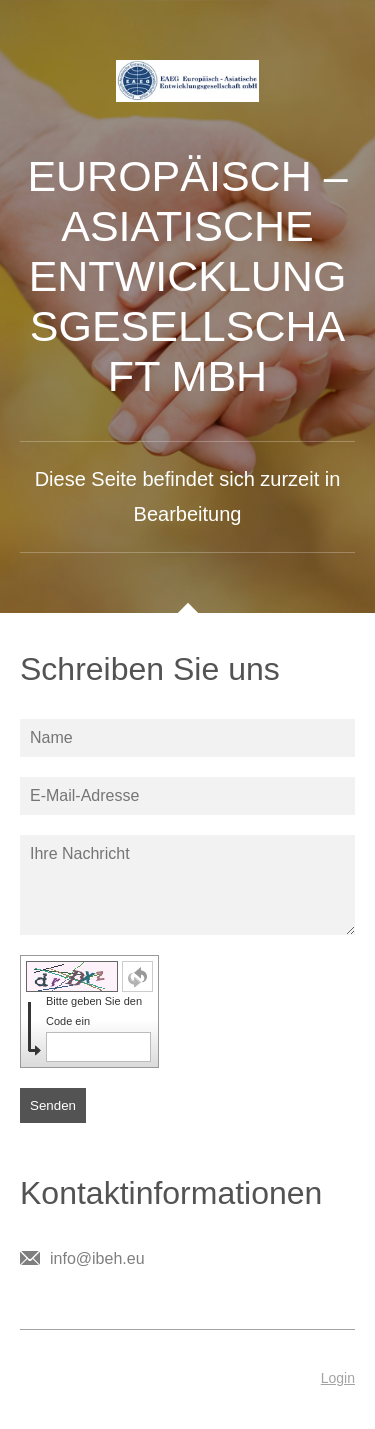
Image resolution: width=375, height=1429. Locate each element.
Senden (53, 1105)
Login (338, 1378)
